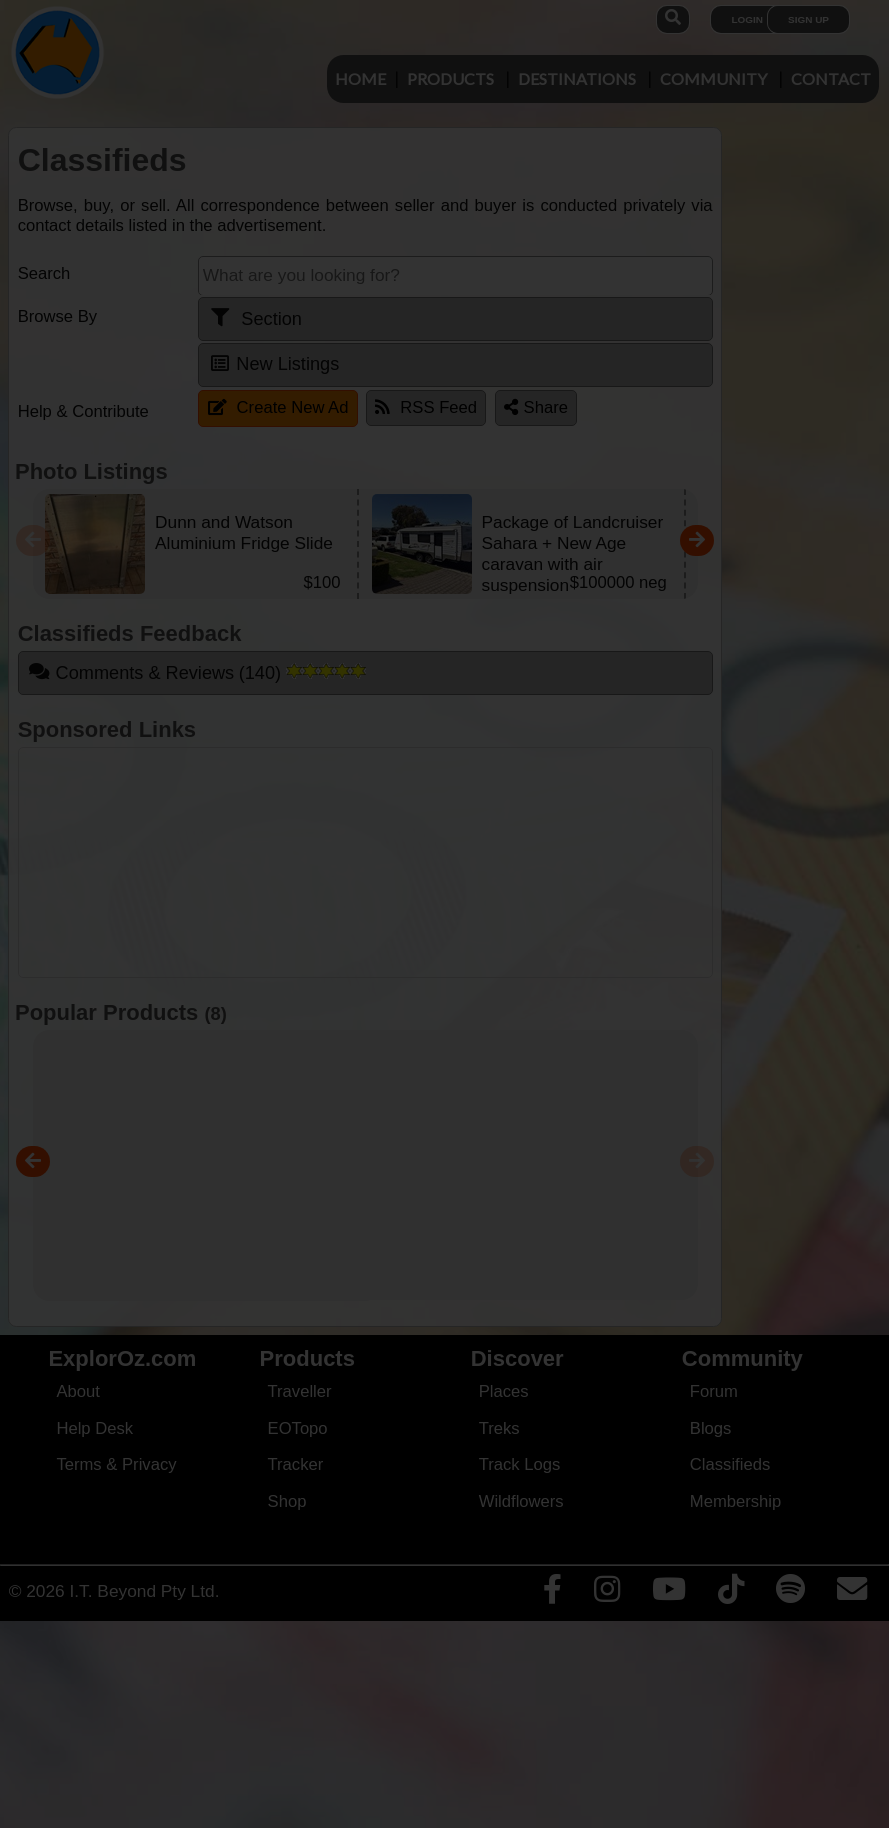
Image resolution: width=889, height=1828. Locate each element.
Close (635, 423)
